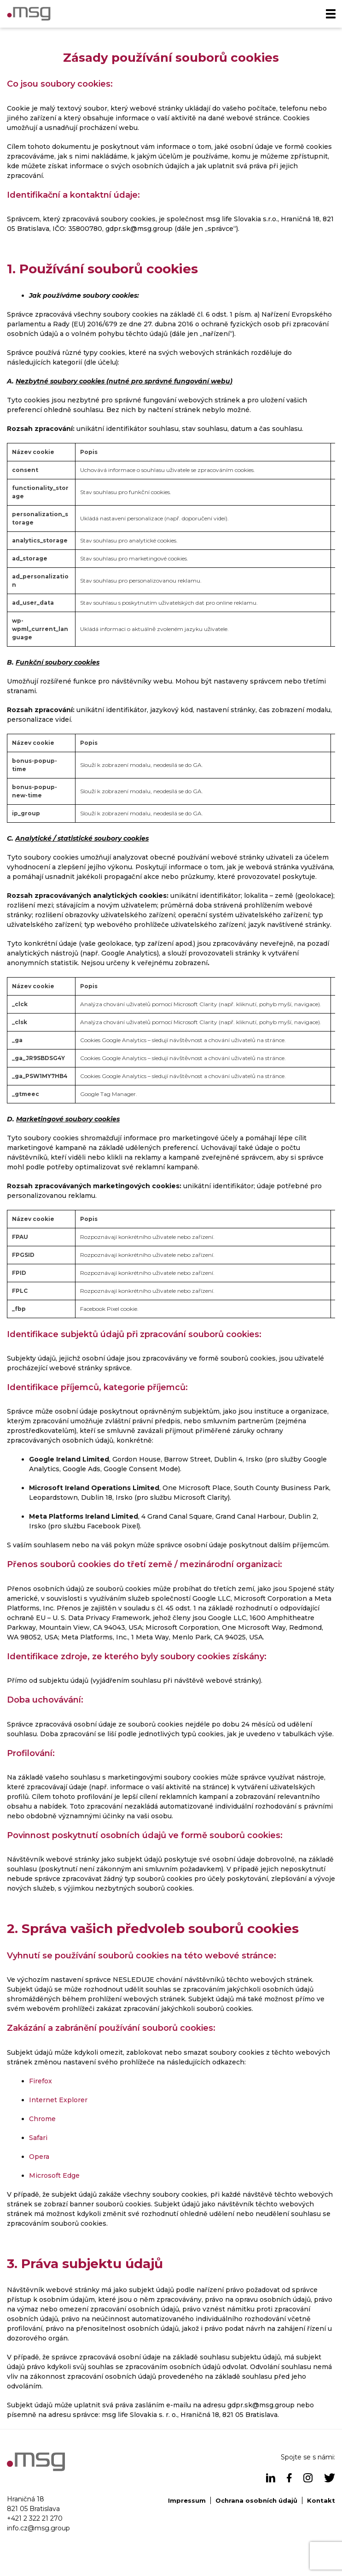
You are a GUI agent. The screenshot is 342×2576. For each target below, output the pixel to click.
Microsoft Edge (54, 2175)
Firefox (40, 2081)
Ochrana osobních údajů (256, 2500)
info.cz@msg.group (38, 2528)
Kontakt (321, 2500)
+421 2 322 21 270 (35, 2518)
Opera (39, 2156)
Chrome (42, 2119)
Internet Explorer (58, 2100)
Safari (38, 2138)
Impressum (187, 2500)
